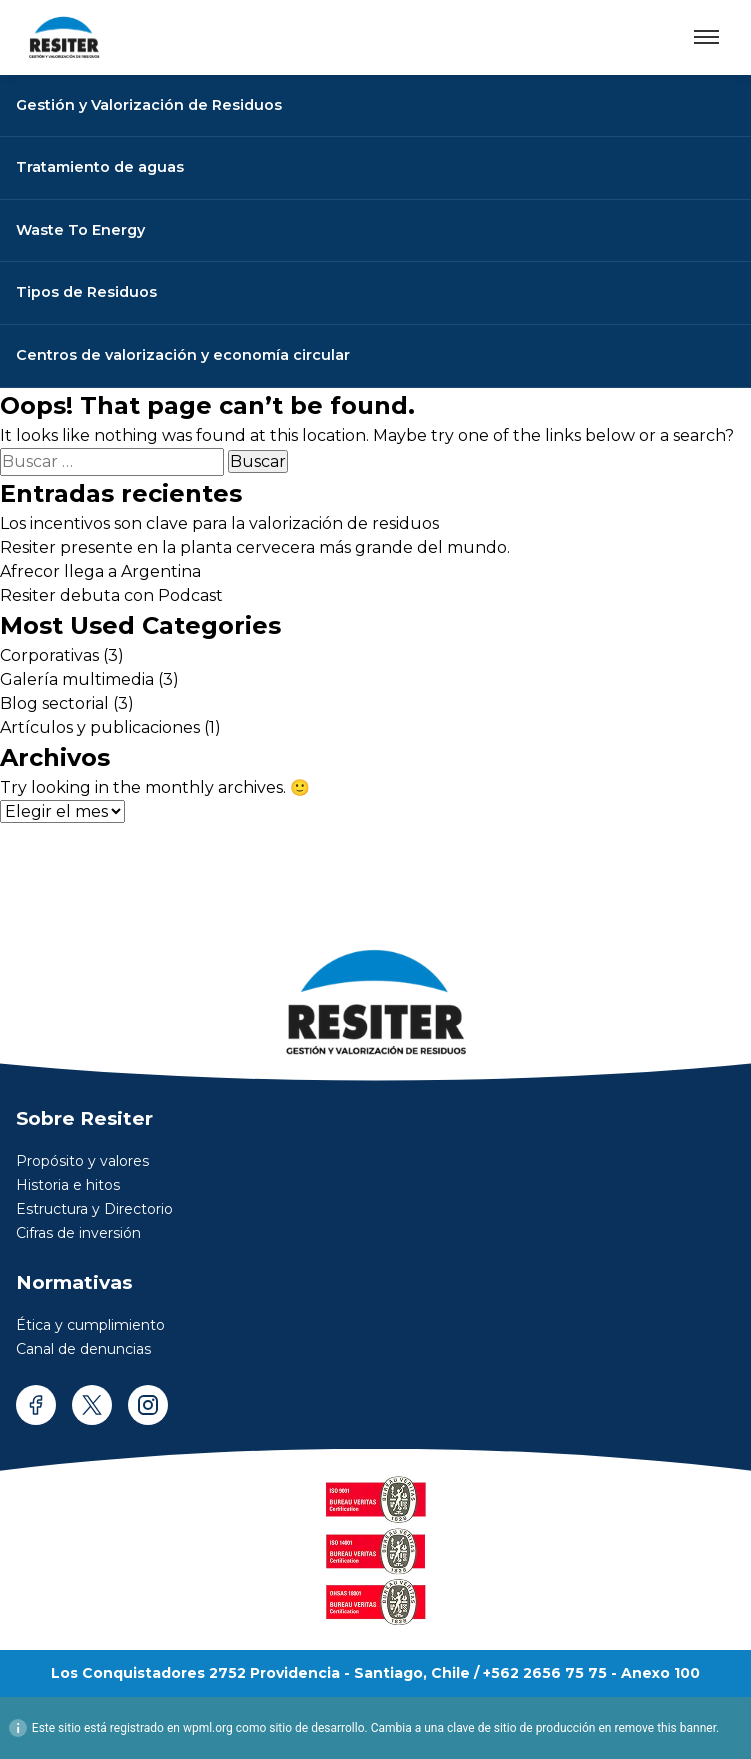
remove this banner (665, 1728)
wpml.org (208, 1728)
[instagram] (148, 1405)
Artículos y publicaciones (100, 727)
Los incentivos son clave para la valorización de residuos (219, 523)
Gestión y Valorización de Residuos (149, 105)
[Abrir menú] (706, 37)
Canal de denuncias (83, 1349)
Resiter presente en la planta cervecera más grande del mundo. (255, 547)
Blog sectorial (54, 703)
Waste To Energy (80, 230)
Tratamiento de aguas (100, 167)
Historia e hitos (68, 1185)
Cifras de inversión (78, 1233)
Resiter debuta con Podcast (111, 595)
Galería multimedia (77, 679)
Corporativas (49, 655)
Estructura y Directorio (94, 1209)
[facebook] (36, 1405)
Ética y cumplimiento (90, 1325)
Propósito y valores (82, 1161)
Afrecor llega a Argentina (100, 571)
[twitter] (92, 1405)
